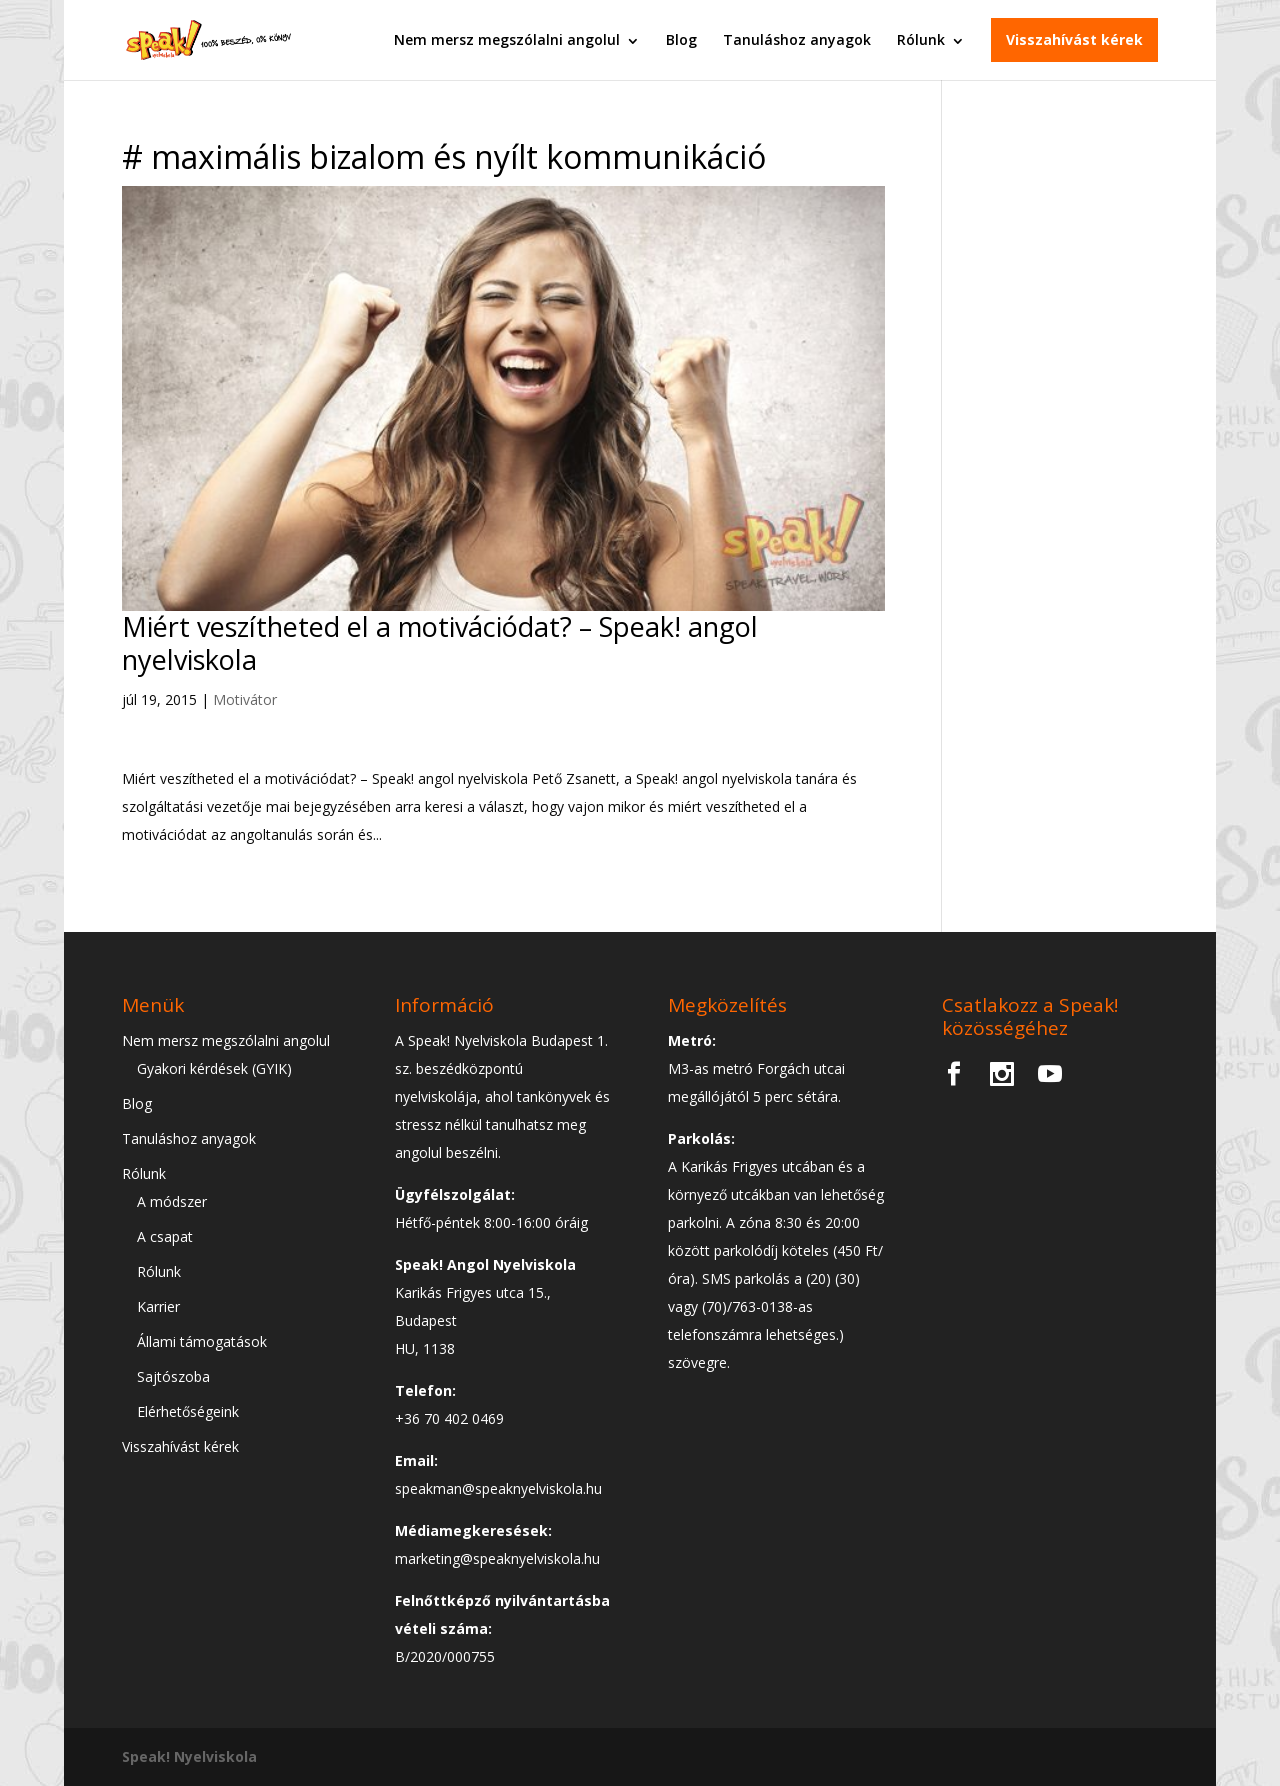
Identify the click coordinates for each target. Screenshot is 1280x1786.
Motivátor (245, 699)
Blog (681, 39)
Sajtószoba (173, 1376)
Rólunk (921, 39)
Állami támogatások (202, 1341)
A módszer (172, 1201)
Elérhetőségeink (188, 1411)
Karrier (158, 1306)
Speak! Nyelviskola (189, 1756)
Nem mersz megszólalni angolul (507, 39)
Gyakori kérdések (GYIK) (214, 1068)
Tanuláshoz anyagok (797, 39)
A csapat (165, 1236)
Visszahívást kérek (1074, 39)
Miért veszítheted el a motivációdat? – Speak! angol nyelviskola (440, 642)
